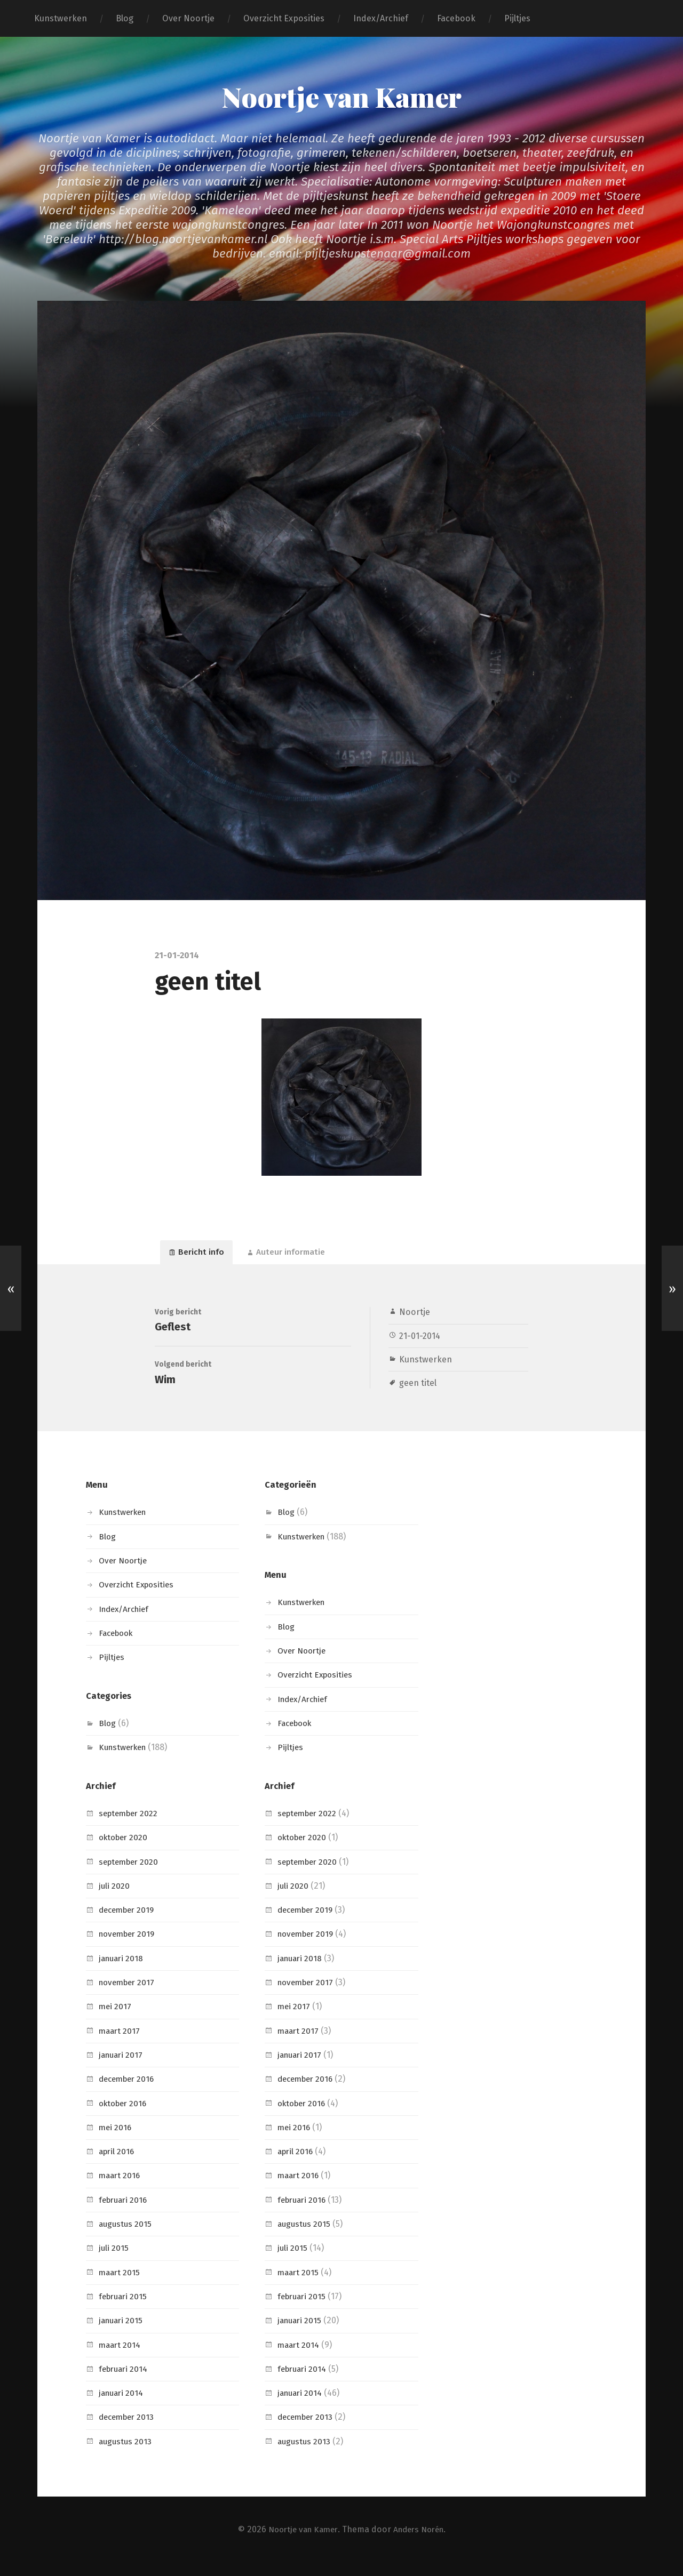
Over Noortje (188, 18)
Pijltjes (517, 18)
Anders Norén (421, 2542)
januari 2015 (122, 2333)
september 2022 (131, 1826)
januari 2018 (123, 1971)
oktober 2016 (125, 2116)
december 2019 (129, 1922)
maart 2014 (121, 2358)
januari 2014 (123, 2406)
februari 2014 (125, 2382)
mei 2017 (116, 2020)
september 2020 (131, 1874)
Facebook (456, 18)
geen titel (417, 1388)
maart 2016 (121, 2189)
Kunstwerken (60, 18)
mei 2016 (116, 2140)
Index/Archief (380, 18)
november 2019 (129, 1947)
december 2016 (129, 2092)
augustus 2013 (126, 2454)
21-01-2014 (420, 1341)
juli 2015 (114, 2261)
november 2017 (129, 1995)
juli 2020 (115, 1898)
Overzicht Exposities (283, 18)
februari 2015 (125, 2309)
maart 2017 (120, 2044)
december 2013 (129, 2430)
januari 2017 (122, 2068)
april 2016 (118, 2164)
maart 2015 (120, 2285)
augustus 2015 (126, 2237)
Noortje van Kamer (342, 96)
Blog (124, 18)
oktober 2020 (126, 1850)
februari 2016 (125, 2213)
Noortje (414, 1317)
